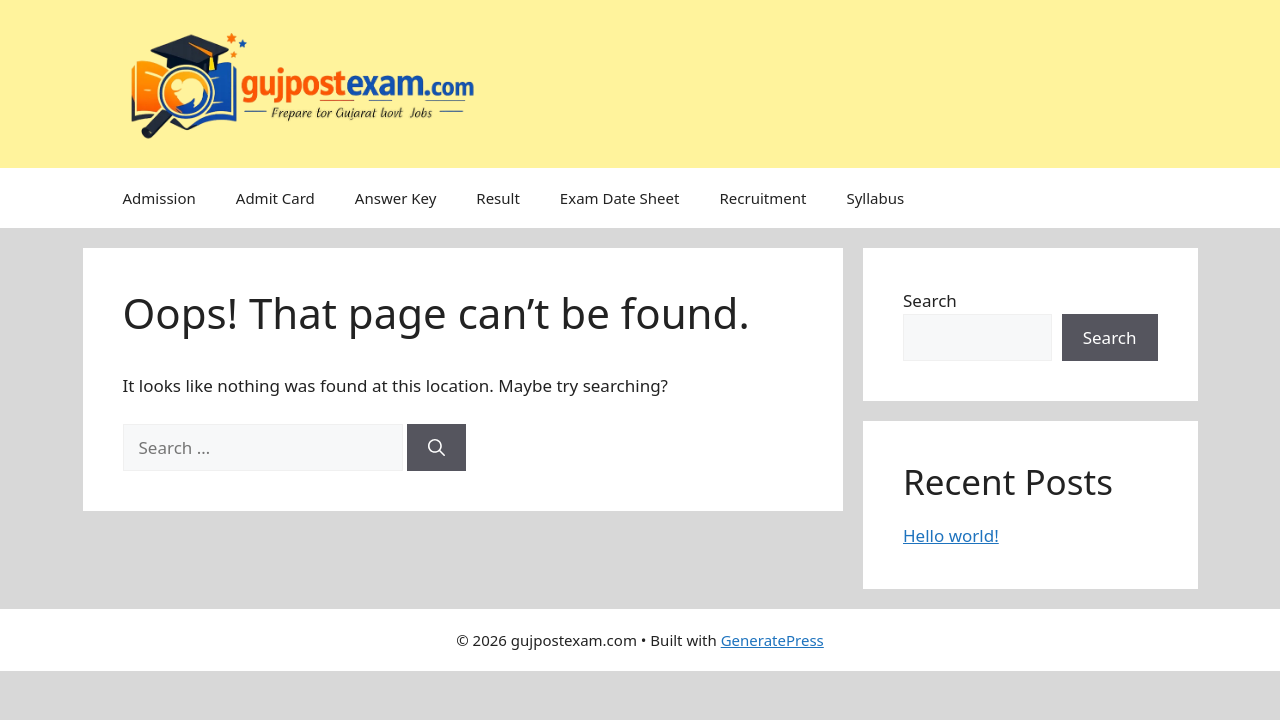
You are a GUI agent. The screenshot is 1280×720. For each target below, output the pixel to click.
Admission (159, 198)
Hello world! (951, 535)
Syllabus (875, 198)
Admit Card (275, 198)
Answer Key (395, 198)
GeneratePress (772, 640)
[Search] (436, 448)
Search (930, 300)
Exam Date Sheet (620, 198)
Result (498, 198)
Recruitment (762, 198)
